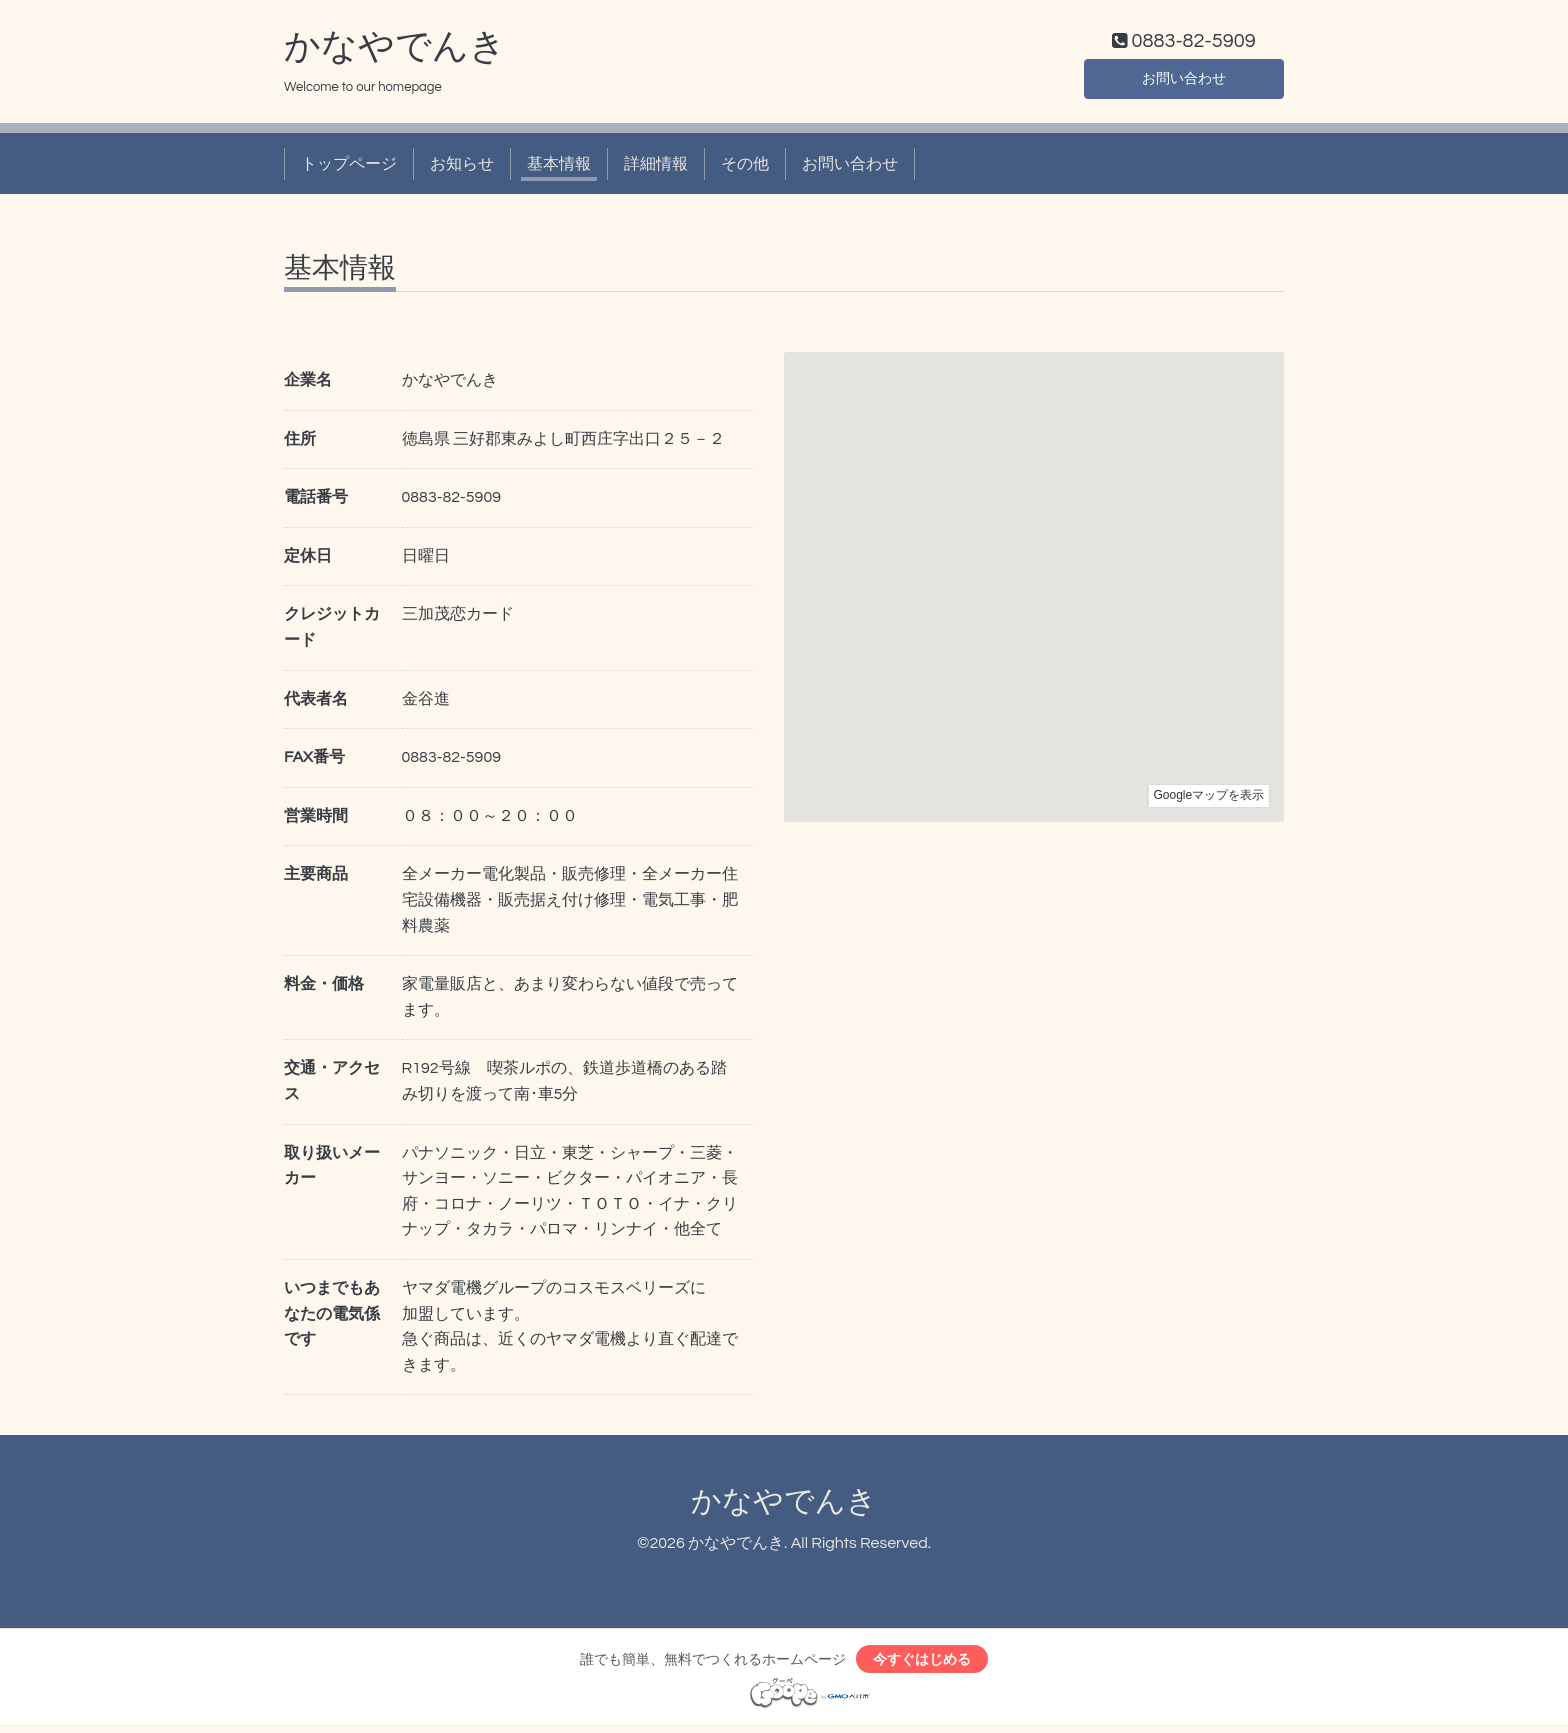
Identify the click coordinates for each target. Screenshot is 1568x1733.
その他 (745, 168)
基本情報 (559, 168)
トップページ (349, 168)
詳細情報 (656, 168)
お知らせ (462, 168)
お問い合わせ (1184, 80)
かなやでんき (395, 51)
